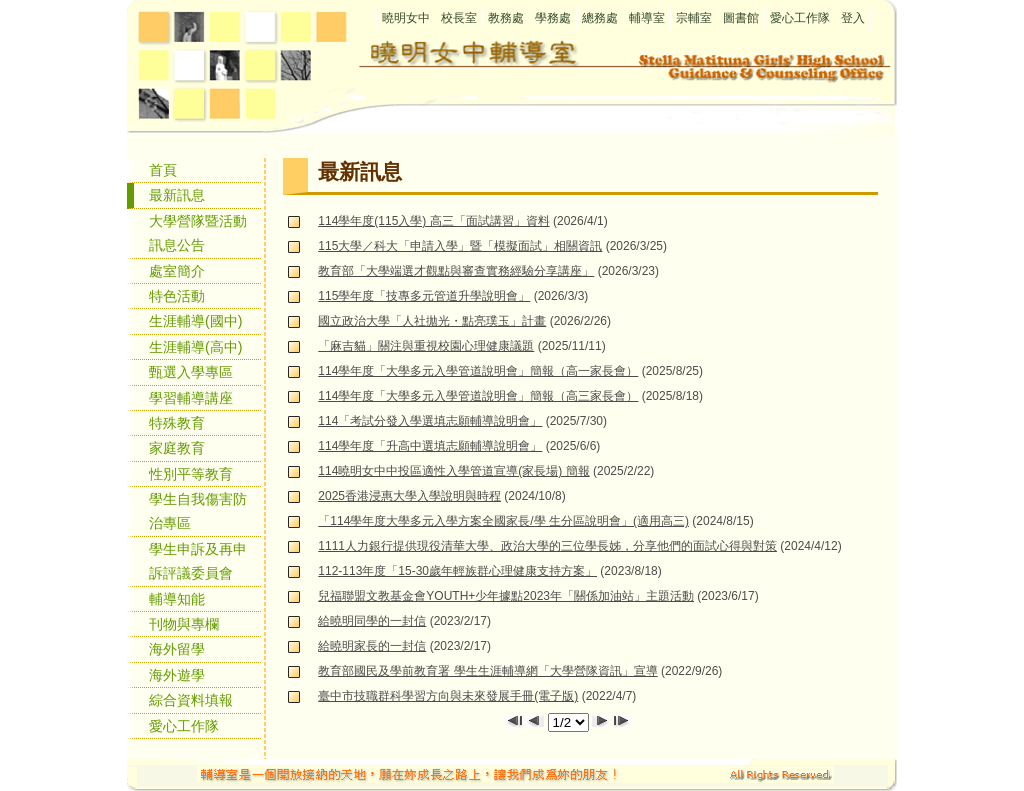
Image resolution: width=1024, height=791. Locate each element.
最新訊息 (177, 195)
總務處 (600, 18)
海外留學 (177, 649)
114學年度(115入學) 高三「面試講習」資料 (433, 221)
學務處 (553, 18)
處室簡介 (177, 271)
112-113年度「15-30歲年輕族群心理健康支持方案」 (457, 571)
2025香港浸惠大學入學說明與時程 (409, 496)
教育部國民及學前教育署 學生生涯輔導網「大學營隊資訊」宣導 (487, 671)
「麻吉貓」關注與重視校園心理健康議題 (426, 346)
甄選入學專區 (191, 372)
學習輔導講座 (191, 398)
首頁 (163, 170)
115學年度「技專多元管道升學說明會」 (424, 296)
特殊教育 (177, 423)
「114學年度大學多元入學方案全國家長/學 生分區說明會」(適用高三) (503, 521)
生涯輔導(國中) (196, 321)
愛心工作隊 (800, 18)
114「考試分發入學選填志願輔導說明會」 (430, 421)
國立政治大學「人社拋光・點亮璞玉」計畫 (432, 321)
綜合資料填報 (191, 700)
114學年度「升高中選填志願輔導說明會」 (430, 446)
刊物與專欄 (184, 624)
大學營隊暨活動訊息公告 (198, 233)
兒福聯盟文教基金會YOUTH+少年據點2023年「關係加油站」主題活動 (506, 596)
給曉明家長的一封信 (372, 646)
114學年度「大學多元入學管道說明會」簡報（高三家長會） (478, 396)
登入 (853, 18)
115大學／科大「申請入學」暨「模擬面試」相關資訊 (460, 246)
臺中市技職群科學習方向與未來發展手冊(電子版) (448, 696)
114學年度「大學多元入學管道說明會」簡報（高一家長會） (478, 371)
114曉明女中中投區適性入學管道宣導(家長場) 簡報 (453, 471)
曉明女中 (406, 18)
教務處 (506, 18)
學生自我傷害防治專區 (198, 511)
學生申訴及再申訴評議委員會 (198, 561)
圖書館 (741, 18)
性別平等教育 (191, 474)
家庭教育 (177, 448)
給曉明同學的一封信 (372, 621)
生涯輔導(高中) (196, 347)
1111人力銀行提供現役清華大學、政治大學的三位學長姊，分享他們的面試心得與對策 (547, 546)
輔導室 (647, 18)
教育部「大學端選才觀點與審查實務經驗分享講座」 (456, 271)
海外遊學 (177, 675)
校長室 (459, 18)
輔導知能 (177, 599)
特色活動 (177, 296)
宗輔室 (694, 18)
